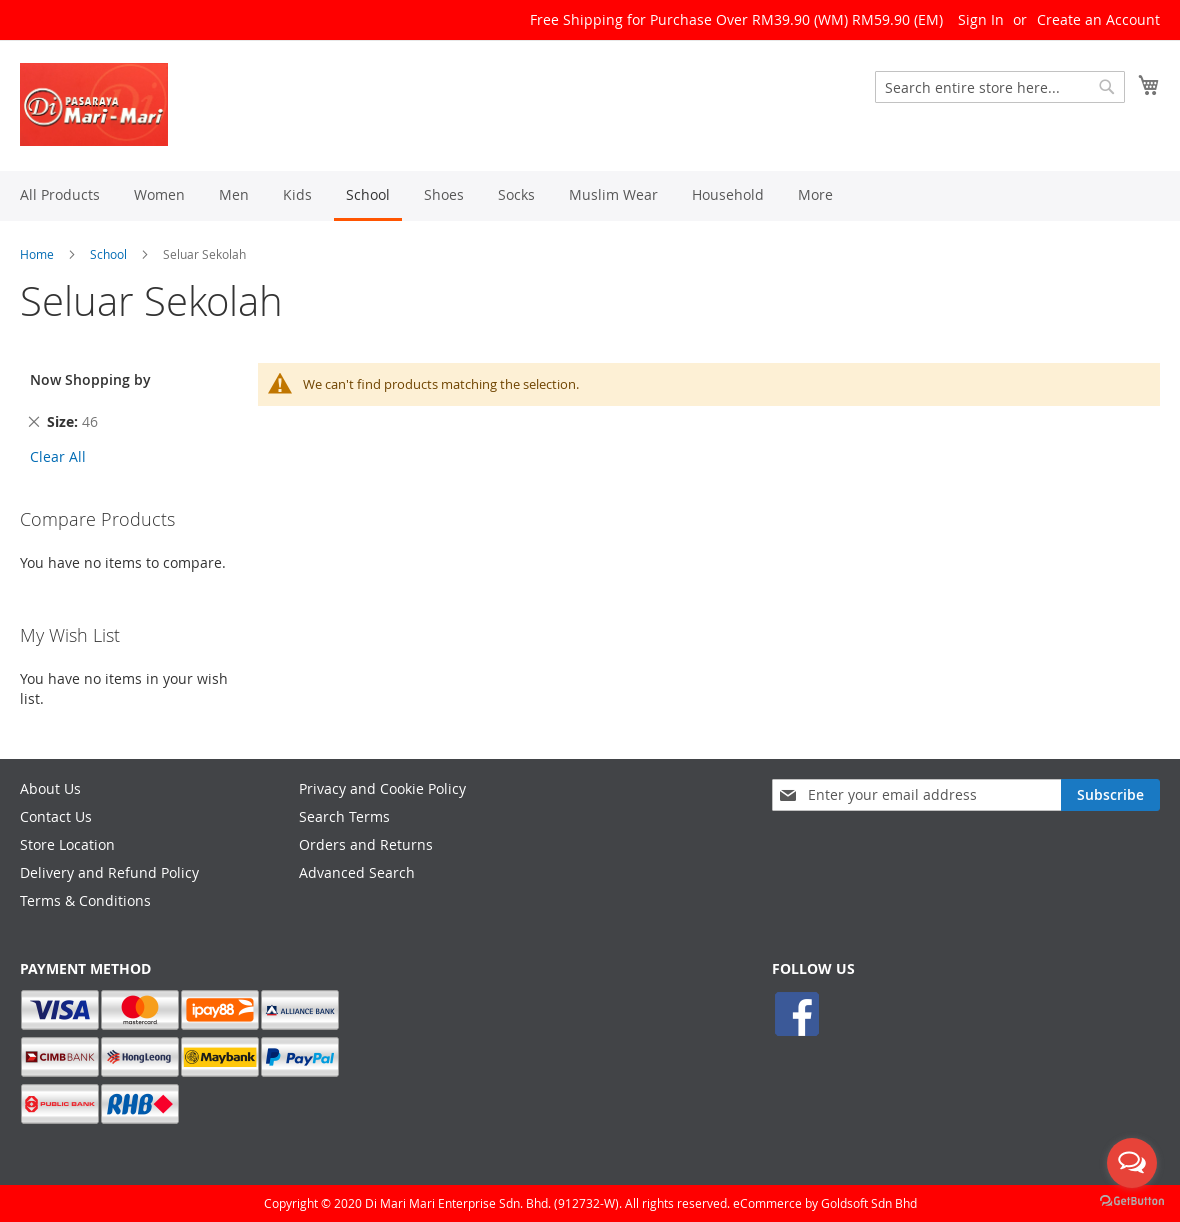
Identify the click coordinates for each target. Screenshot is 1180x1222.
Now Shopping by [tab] (90, 379)
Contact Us (56, 816)
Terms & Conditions (85, 900)
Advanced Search (357, 872)
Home (37, 254)
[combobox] (1000, 87)
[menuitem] (60, 194)
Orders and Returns (366, 844)
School (108, 254)
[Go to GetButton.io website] (1132, 1201)
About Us (50, 788)
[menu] (590, 196)
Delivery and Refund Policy (109, 872)
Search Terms (344, 816)
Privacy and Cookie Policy (382, 788)
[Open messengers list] (1132, 1163)
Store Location (67, 844)
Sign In (981, 19)
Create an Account (1098, 19)
